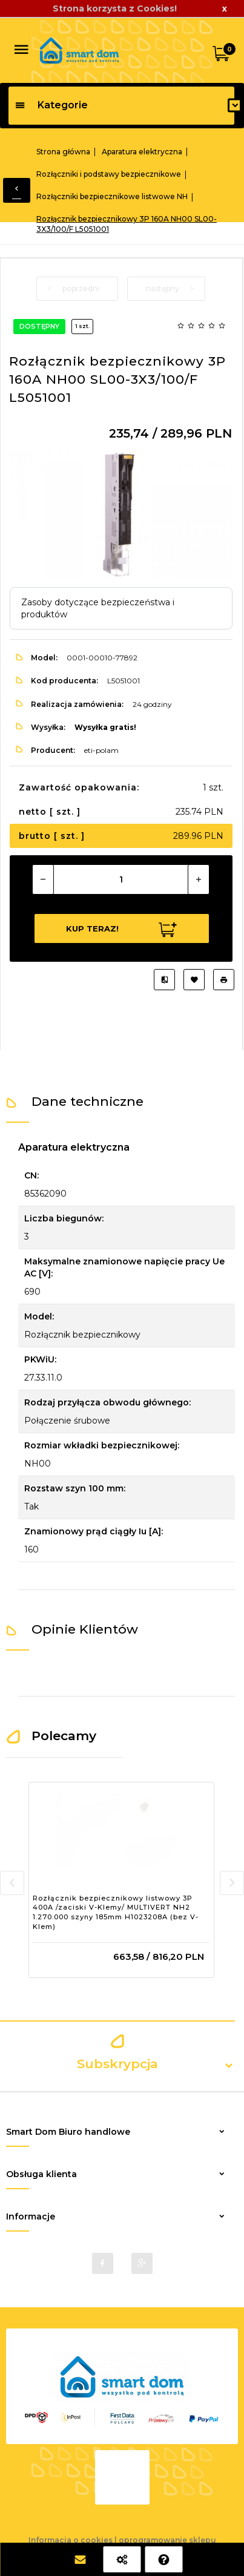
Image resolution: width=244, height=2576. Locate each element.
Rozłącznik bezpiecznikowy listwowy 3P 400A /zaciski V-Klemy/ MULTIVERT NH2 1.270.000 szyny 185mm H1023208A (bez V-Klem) (116, 1912)
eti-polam (101, 750)
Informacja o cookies (70, 2540)
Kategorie (51, 105)
